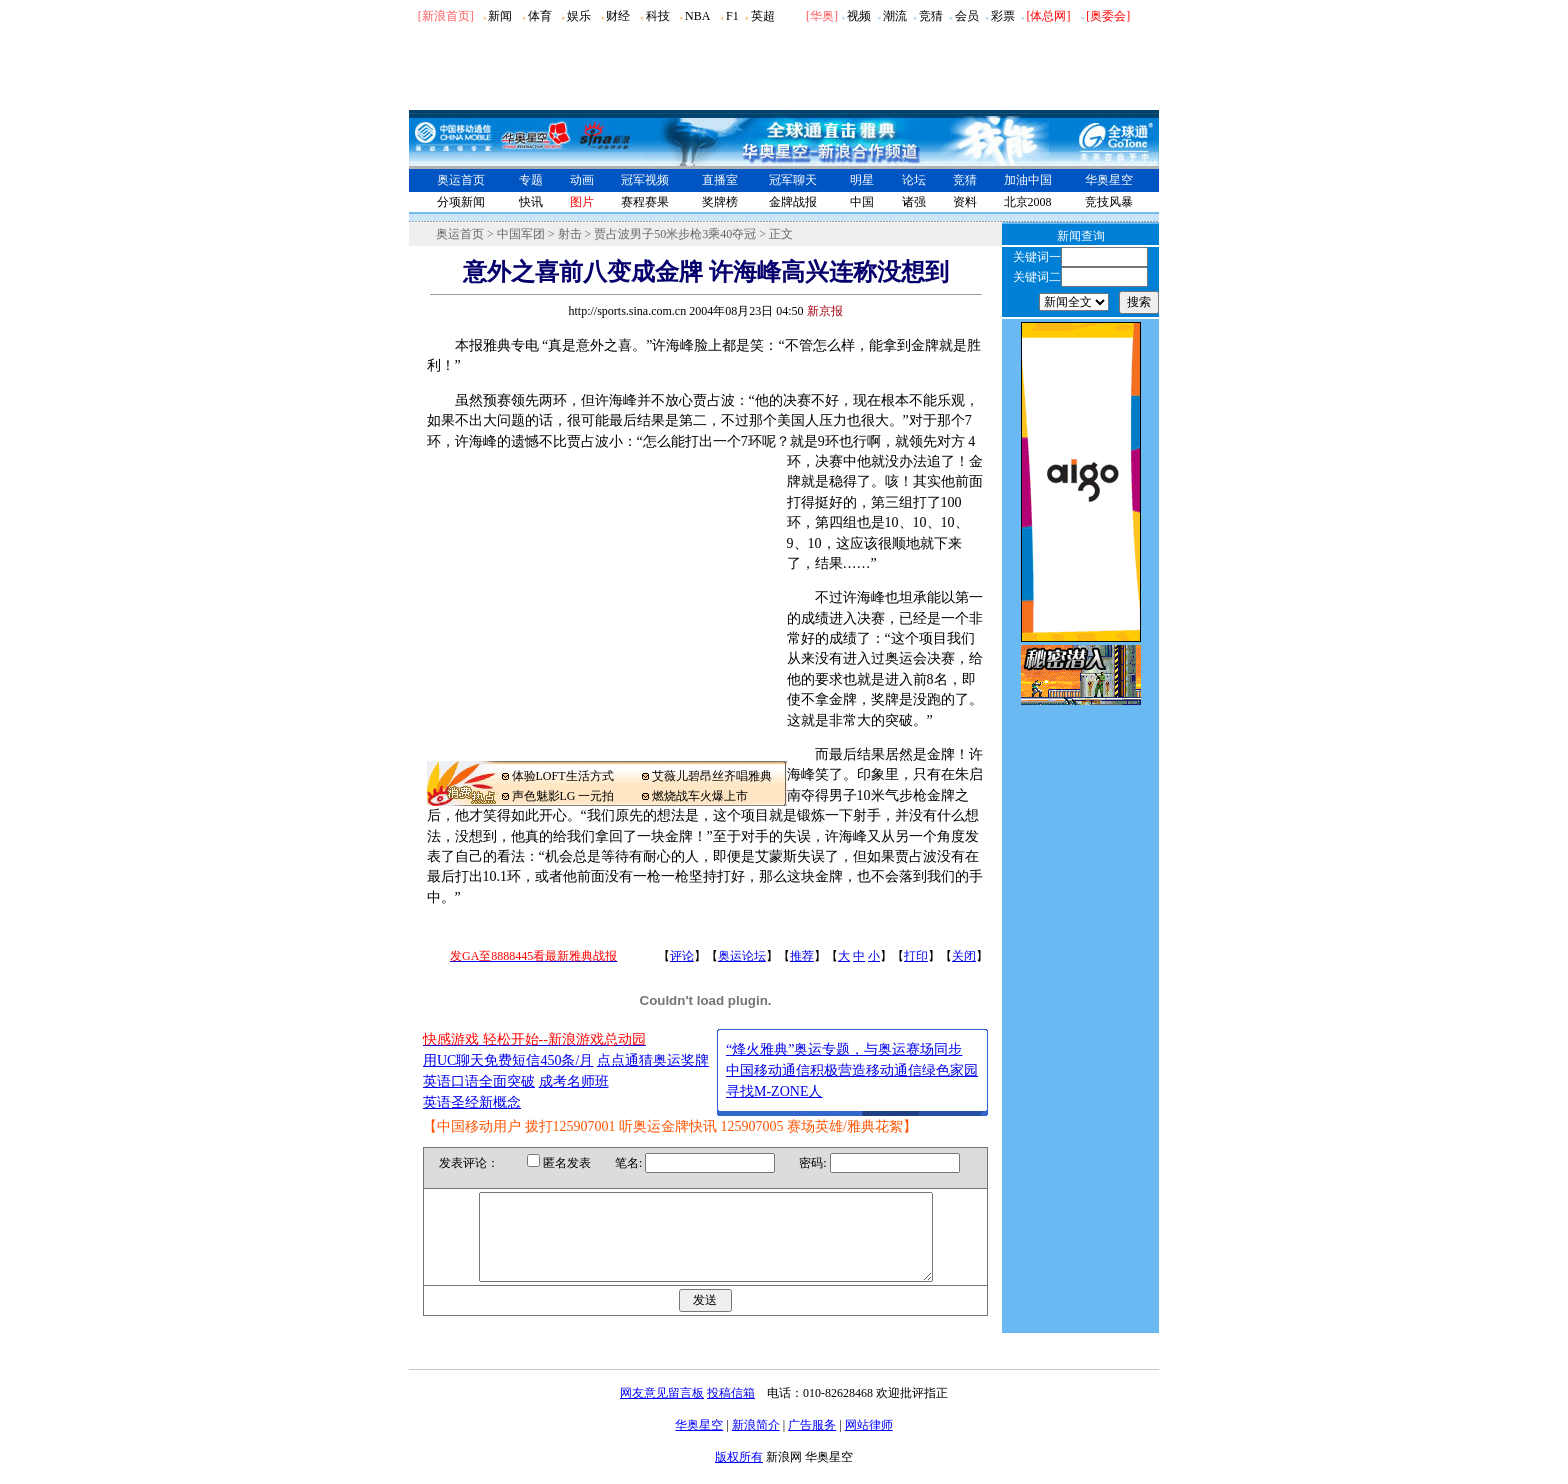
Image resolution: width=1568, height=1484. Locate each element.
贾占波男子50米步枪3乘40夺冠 (675, 234)
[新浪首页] (446, 16)
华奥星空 (1109, 180)
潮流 (895, 16)
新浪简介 (756, 1443)
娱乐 (579, 16)
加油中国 (1028, 180)
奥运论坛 (742, 956)
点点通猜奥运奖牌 (653, 1060)
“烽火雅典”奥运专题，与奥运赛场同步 (844, 1049)
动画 (582, 180)
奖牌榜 (720, 202)
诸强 (914, 202)
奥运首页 (461, 180)
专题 (531, 180)
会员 (967, 16)
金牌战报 (793, 202)
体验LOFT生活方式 (563, 776)
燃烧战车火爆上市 (700, 796)
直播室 (720, 180)
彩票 (1003, 16)
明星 (862, 180)
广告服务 (812, 1443)
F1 (732, 16)
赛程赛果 (645, 202)
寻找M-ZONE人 (774, 1091)
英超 (763, 16)
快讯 (531, 202)
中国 (862, 202)
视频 (859, 16)
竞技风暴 (1109, 202)
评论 (682, 956)
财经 (618, 16)
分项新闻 (461, 202)
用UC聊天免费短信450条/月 (508, 1060)
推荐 (802, 956)
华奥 (822, 16)
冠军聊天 (793, 180)
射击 (570, 234)
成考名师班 (574, 1081)
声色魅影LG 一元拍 (563, 796)
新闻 (500, 16)
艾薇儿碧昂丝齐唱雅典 (712, 776)
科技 (658, 16)
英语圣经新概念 (472, 1102)
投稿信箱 (731, 1411)
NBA (697, 16)
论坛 (914, 180)
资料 (965, 202)
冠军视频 (645, 180)
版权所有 (739, 1475)
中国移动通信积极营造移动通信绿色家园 (852, 1070)
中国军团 (521, 234)
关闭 (964, 956)
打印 (916, 956)
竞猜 (931, 16)
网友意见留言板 (662, 1411)
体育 (540, 16)
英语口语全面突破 (479, 1081)
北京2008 (1028, 202)
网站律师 (869, 1443)
